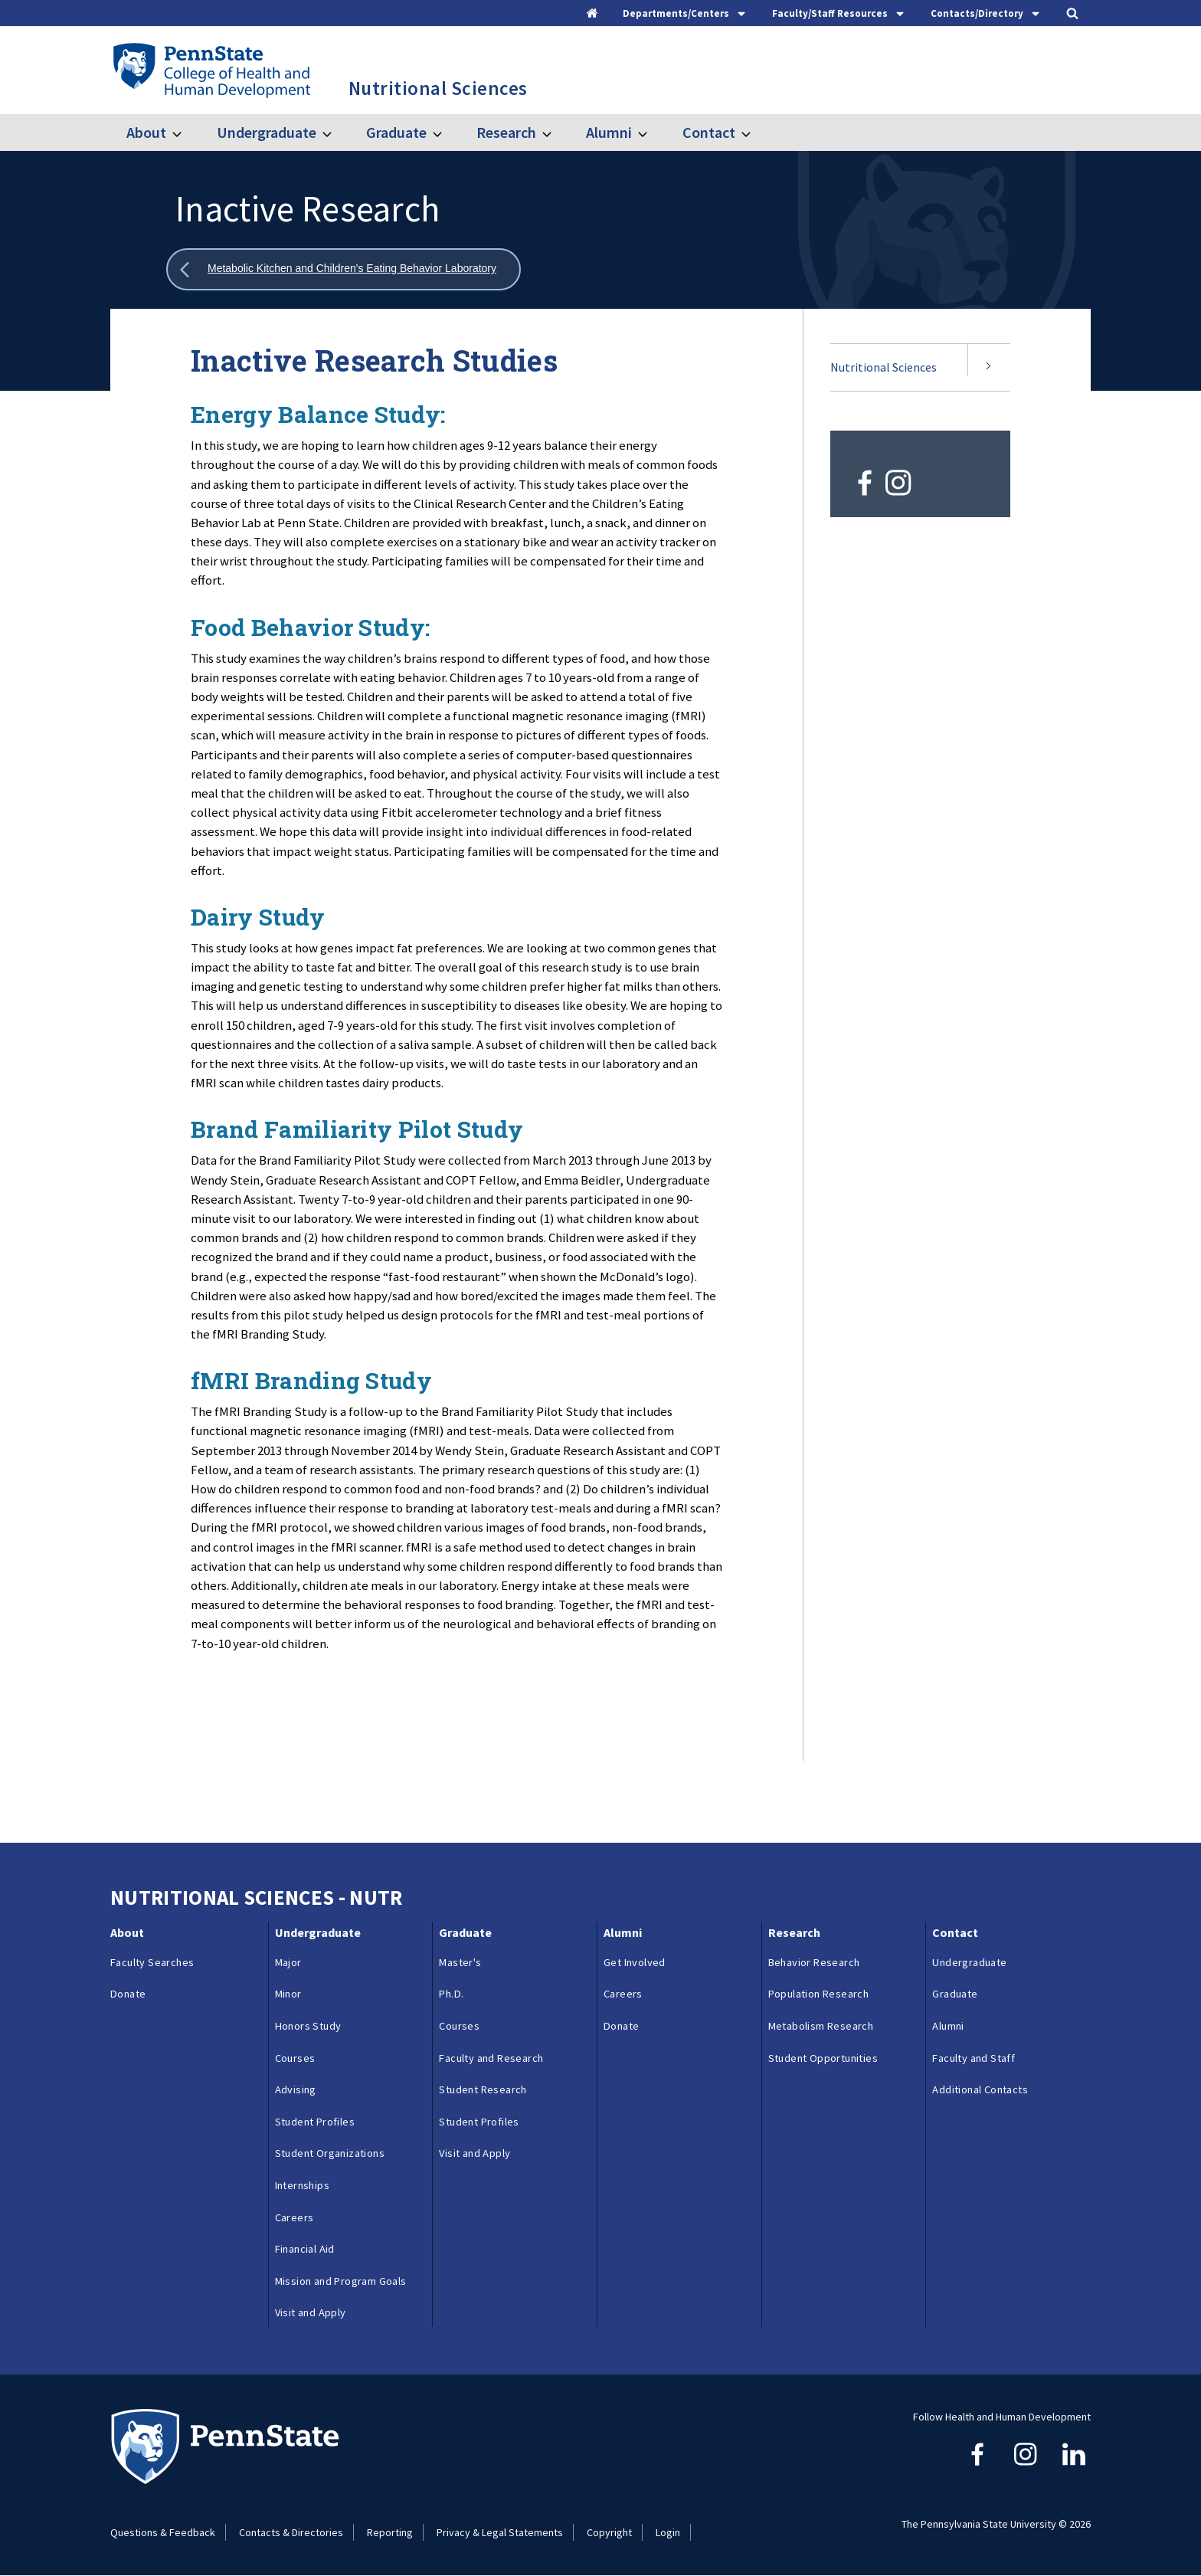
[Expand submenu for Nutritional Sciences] (988, 368)
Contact (708, 132)
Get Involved (635, 1962)
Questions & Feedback (162, 2532)
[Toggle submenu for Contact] (755, 132)
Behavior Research (814, 1962)
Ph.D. (451, 1994)
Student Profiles (315, 2122)
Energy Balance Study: (318, 414)
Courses (295, 2058)
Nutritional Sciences (883, 367)
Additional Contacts (980, 2089)
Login (668, 2532)
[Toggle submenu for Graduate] (446, 132)
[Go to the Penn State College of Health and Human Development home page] (211, 69)
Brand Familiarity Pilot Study (357, 1129)
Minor (288, 1994)
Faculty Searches (152, 1962)
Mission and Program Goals (341, 2281)
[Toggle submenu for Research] (556, 132)
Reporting (390, 2532)
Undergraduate (266, 132)
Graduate (396, 132)
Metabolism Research (821, 2026)
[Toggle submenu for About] (186, 132)
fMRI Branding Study (311, 1380)
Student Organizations (330, 2153)
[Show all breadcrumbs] (343, 269)
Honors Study (308, 2026)
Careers (294, 2217)
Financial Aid (305, 2249)
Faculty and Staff (973, 2058)
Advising (295, 2089)
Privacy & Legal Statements (500, 2532)
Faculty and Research (491, 2058)
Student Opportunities (823, 2058)
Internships (302, 2185)
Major (288, 1962)
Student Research (482, 2089)
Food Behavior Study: (310, 627)
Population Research (818, 1994)
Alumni (609, 132)
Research (506, 132)
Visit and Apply (310, 2312)
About (146, 132)
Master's (460, 1962)
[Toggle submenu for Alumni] (652, 132)
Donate (128, 1994)
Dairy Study (258, 917)
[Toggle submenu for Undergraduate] (336, 132)
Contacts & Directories (291, 2532)
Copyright (609, 2532)
